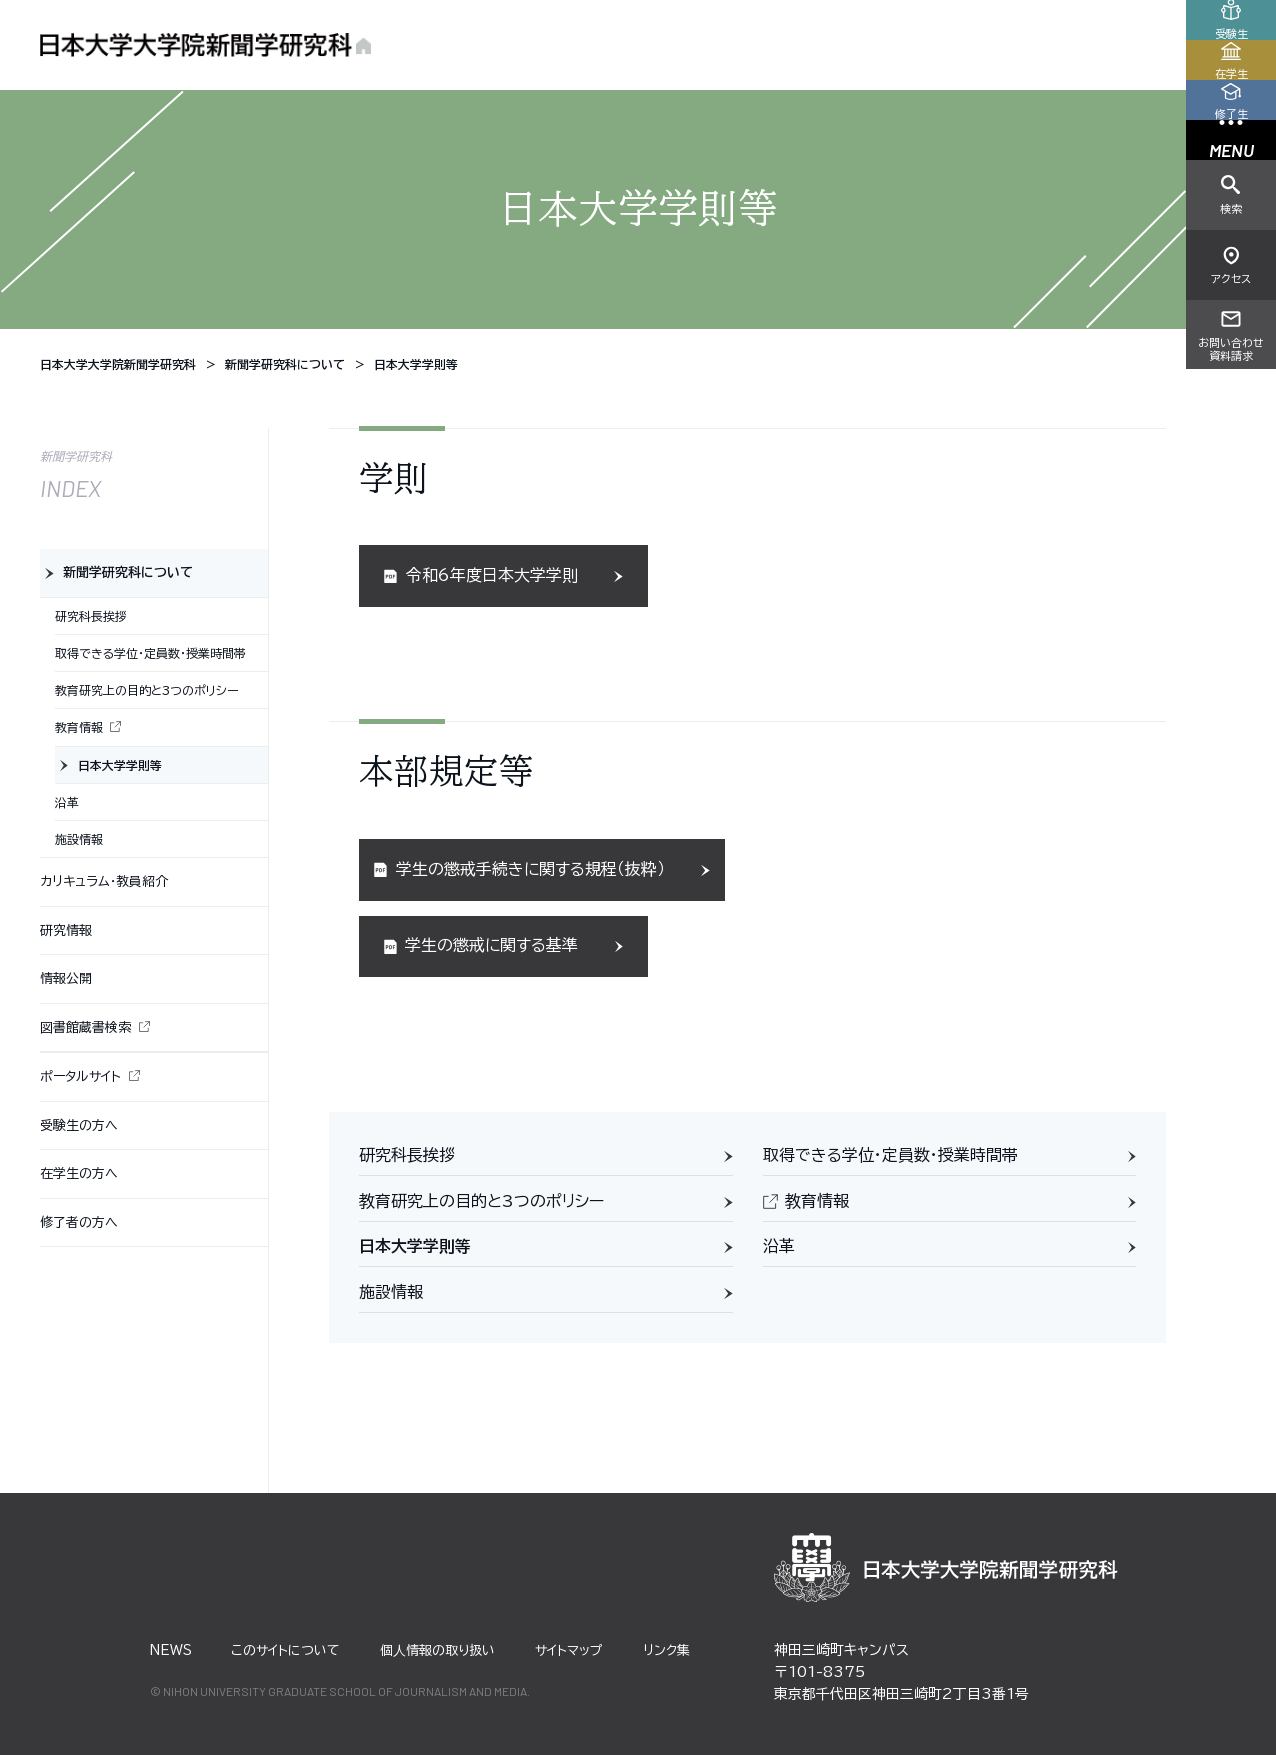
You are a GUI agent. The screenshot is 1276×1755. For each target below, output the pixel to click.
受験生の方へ (79, 1125)
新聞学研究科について (128, 572)
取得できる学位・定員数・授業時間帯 (890, 1155)
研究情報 (66, 930)
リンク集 (666, 1650)
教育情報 (817, 1201)
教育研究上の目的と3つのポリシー (481, 1201)
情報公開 (66, 978)
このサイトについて (285, 1650)
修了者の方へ (79, 1222)
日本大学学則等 (415, 1246)
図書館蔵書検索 (85, 1027)
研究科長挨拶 (407, 1155)
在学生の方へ (79, 1173)
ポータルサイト (80, 1076)
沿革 (779, 1246)
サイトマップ (569, 1650)
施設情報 (391, 1292)
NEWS (171, 1650)
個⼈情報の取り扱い (437, 1650)
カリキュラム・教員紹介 (104, 881)
